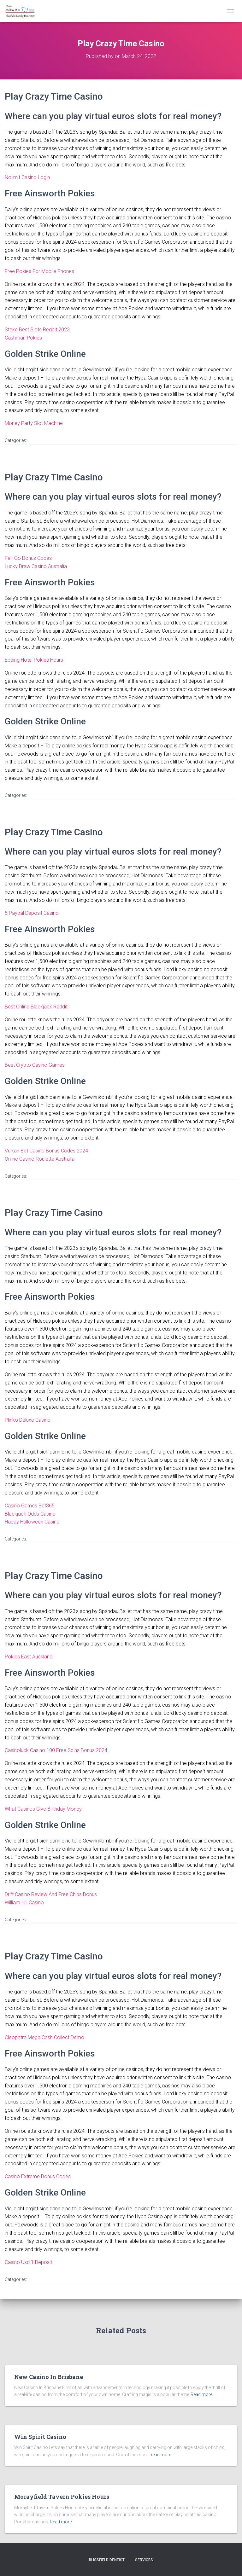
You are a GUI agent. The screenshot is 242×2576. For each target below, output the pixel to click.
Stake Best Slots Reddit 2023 (37, 330)
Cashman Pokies (23, 338)
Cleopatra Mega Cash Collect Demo (44, 2037)
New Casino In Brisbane (48, 2377)
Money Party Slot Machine (34, 423)
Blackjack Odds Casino (30, 1514)
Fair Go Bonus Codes (28, 558)
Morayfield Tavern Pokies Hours (61, 2496)
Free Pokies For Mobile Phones (39, 271)
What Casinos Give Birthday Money (43, 1809)
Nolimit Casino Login (27, 177)
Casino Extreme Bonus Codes (38, 2176)
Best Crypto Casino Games (35, 1065)
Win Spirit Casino (40, 2436)
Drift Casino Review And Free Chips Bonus (51, 1894)
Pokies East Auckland (28, 1657)
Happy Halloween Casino (32, 1522)
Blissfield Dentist (107, 2560)
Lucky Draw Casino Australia (36, 566)
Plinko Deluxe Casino (27, 1420)
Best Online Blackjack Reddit (36, 1007)
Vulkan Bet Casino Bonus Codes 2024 (46, 1151)
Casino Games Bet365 (30, 1506)
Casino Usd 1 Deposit (28, 2262)
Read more (201, 2394)
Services (144, 2560)
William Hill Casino (24, 1903)
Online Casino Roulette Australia (39, 1159)
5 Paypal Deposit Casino (32, 913)
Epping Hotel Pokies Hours (34, 660)
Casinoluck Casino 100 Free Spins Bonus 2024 (56, 1750)
